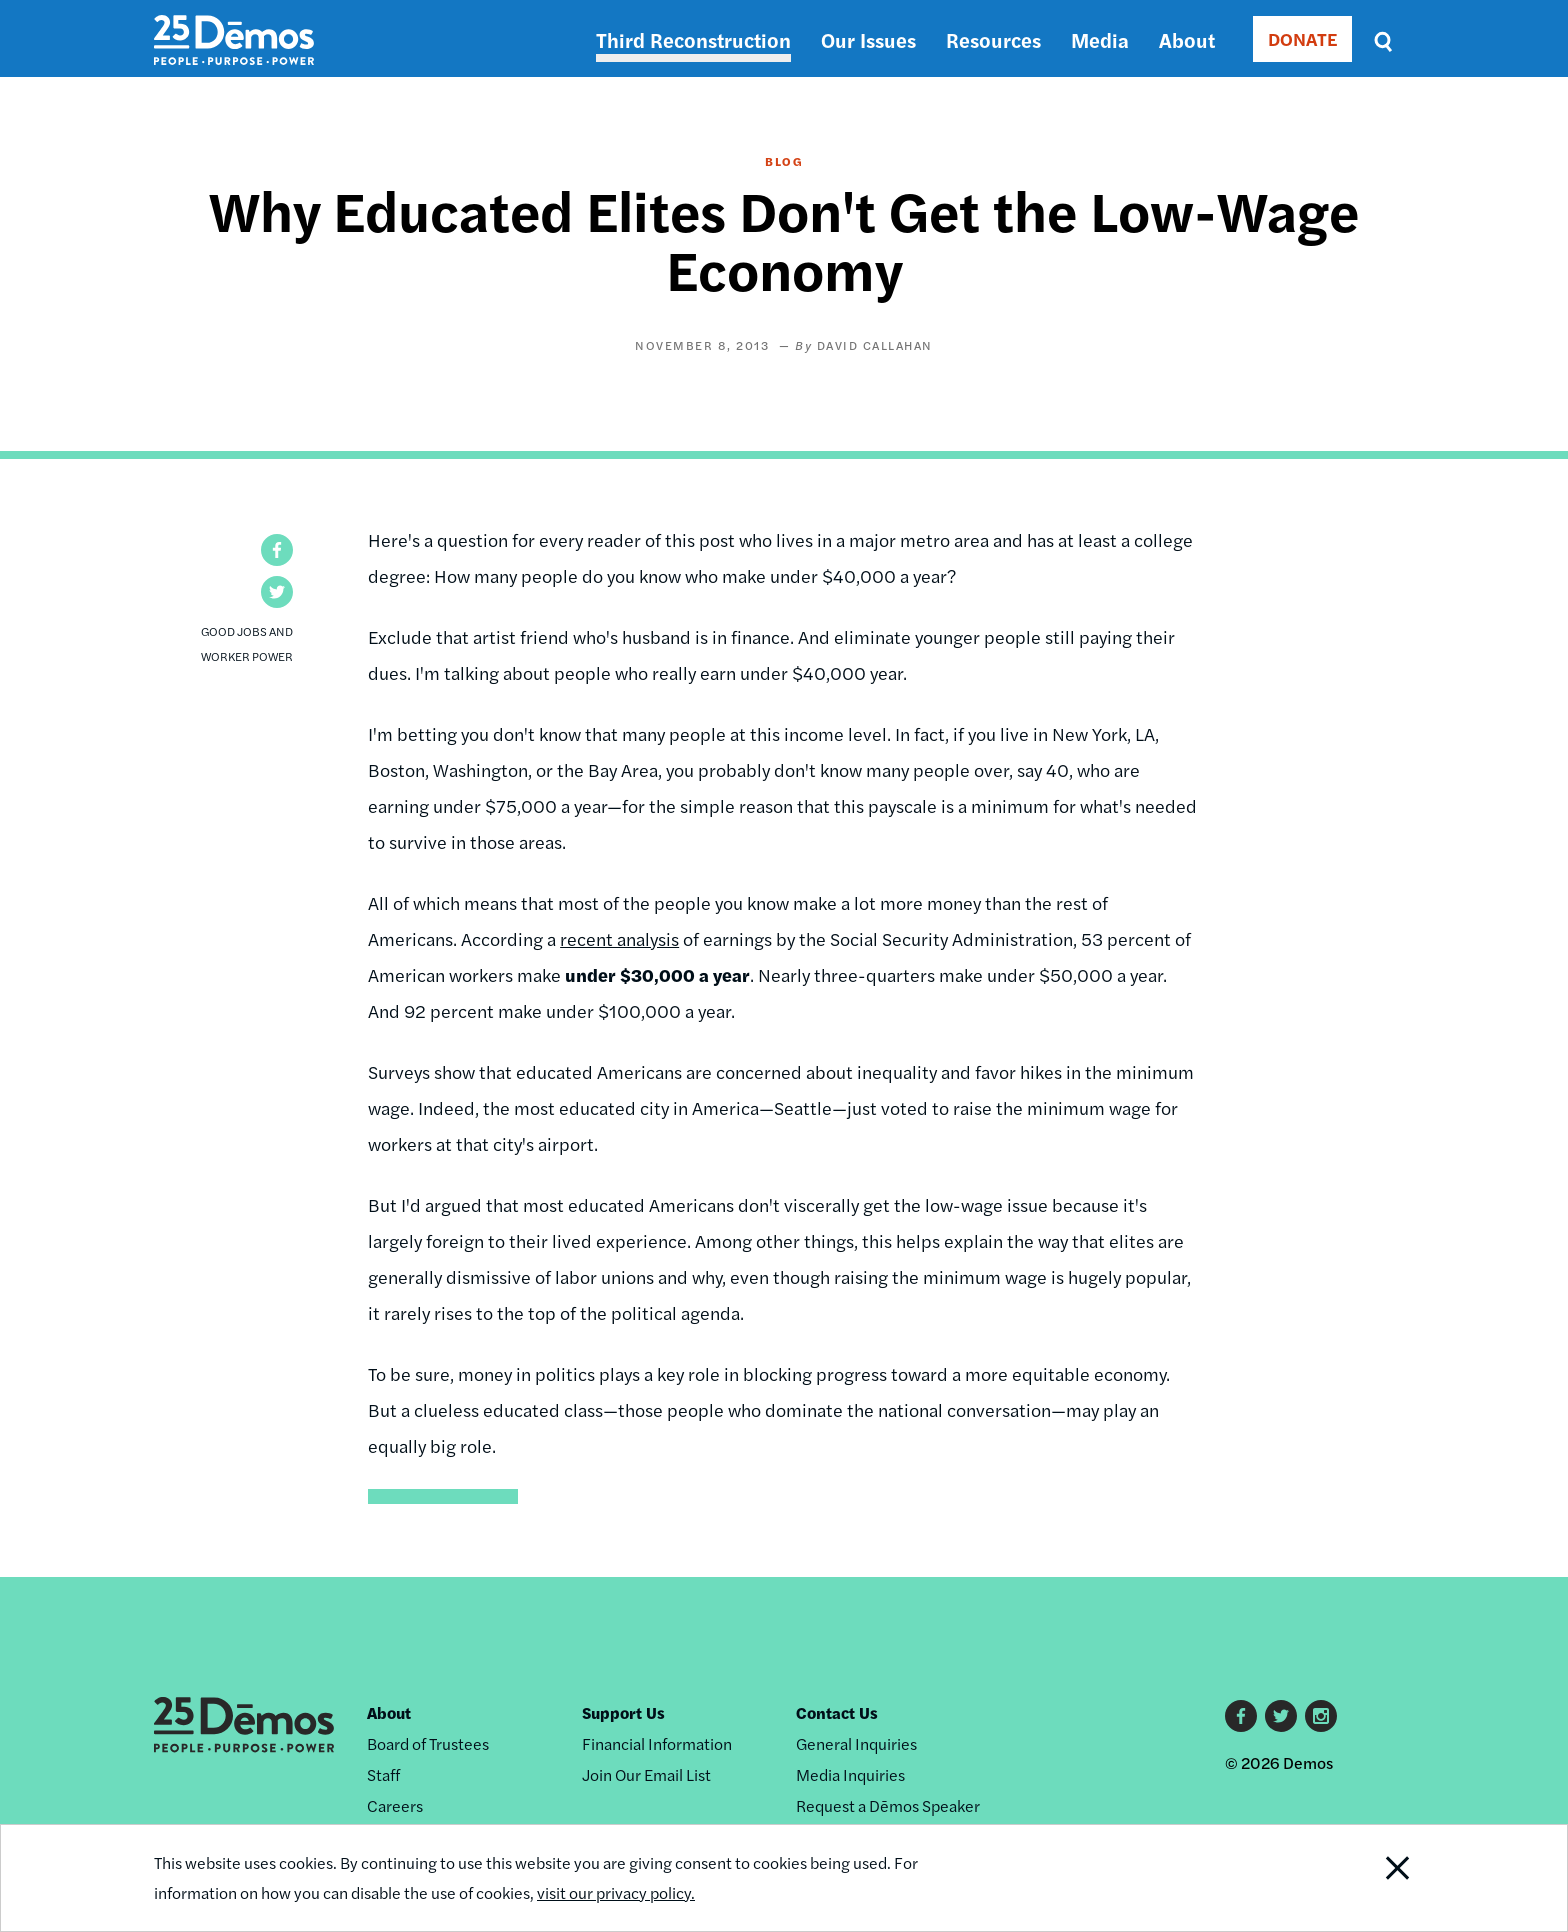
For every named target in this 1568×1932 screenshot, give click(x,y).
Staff (383, 1774)
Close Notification (1373, 1878)
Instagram (1321, 1716)
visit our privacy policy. (616, 1892)
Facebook (1241, 1716)
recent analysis (619, 938)
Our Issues (868, 39)
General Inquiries (856, 1743)
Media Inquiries (850, 1774)
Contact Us (837, 1712)
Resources (993, 39)
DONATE (1302, 38)
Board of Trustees (428, 1743)
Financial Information (657, 1743)
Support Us (623, 1712)
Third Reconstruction (693, 39)
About (1187, 39)
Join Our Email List (646, 1774)
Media (1100, 39)
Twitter (1281, 1716)
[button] (277, 550)
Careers (395, 1805)
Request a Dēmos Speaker (888, 1805)
